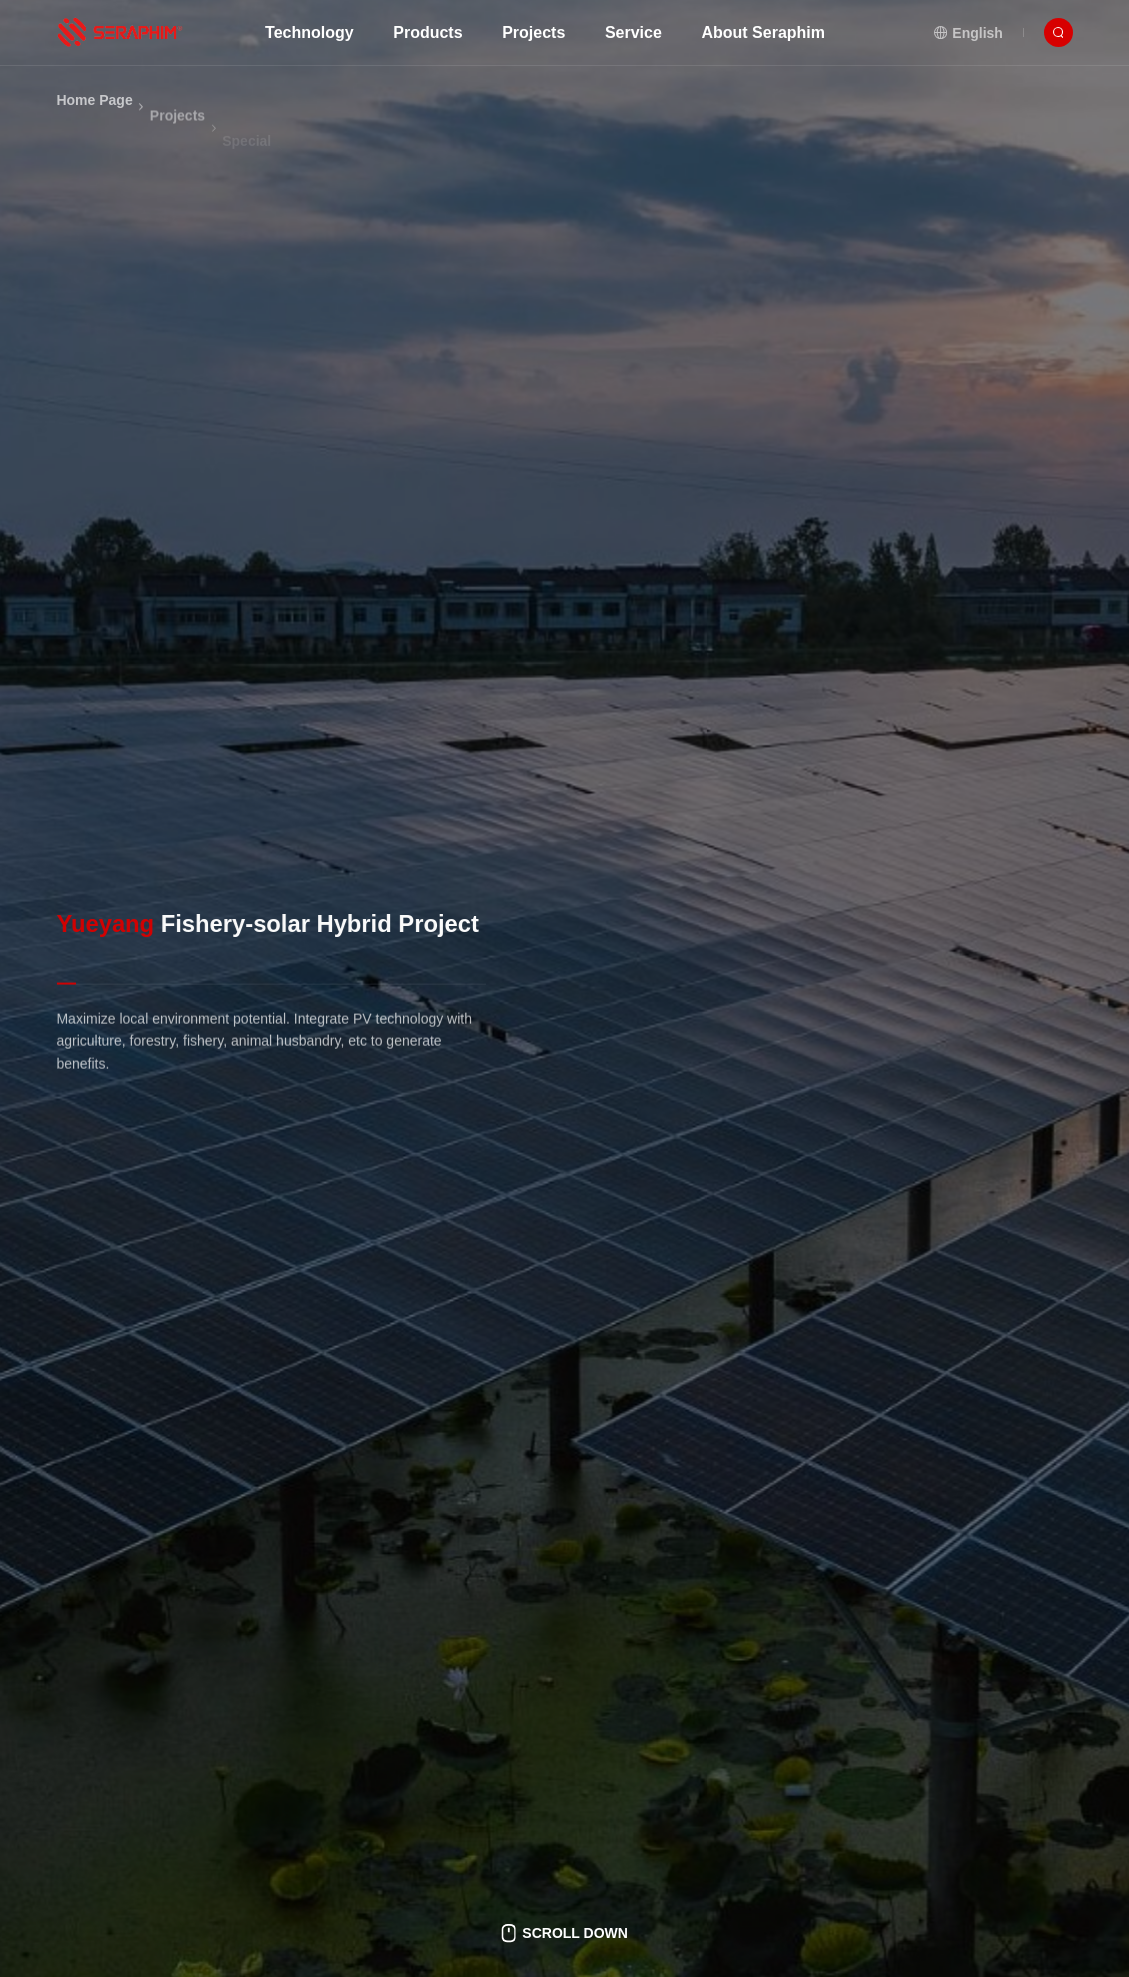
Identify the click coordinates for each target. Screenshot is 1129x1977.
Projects (177, 139)
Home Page (94, 114)
